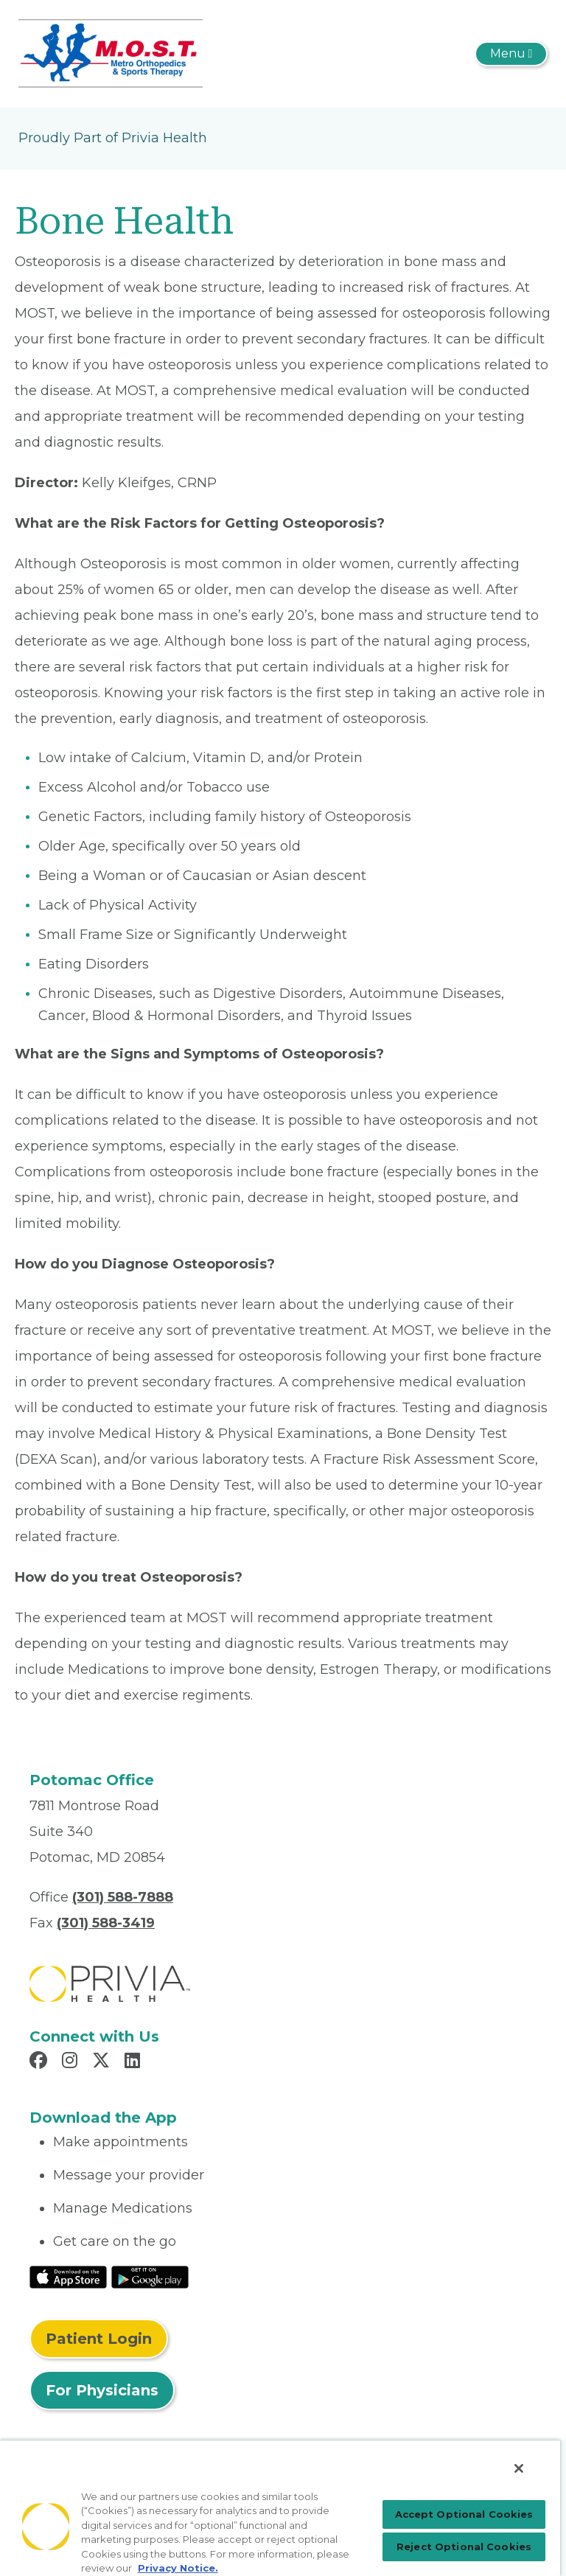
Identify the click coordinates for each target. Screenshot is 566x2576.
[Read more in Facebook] (40, 2062)
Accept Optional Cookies (464, 2514)
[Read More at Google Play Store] (150, 2276)
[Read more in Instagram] (72, 2062)
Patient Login (99, 2339)
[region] (280, 2508)
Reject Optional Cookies (463, 2546)
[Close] (519, 2468)
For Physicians (102, 2390)
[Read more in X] (103, 2062)
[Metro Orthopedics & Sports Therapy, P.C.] (110, 52)
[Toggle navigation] (511, 53)
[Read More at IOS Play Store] (68, 2276)
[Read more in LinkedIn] (134, 2062)
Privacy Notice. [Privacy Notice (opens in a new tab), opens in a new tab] (178, 2568)
